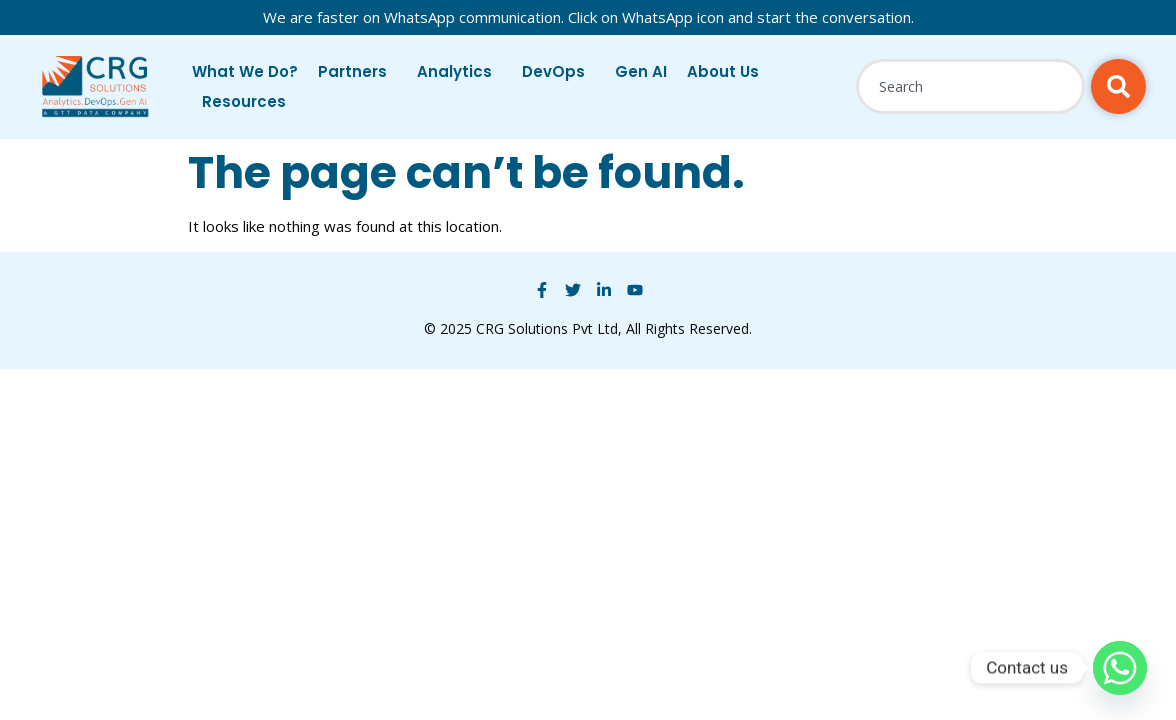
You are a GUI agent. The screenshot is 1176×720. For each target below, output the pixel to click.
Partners (357, 71)
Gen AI (641, 71)
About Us (728, 71)
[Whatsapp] (1120, 668)
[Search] (1118, 86)
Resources (249, 101)
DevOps (558, 71)
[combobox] (970, 86)
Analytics (459, 71)
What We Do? (245, 71)
